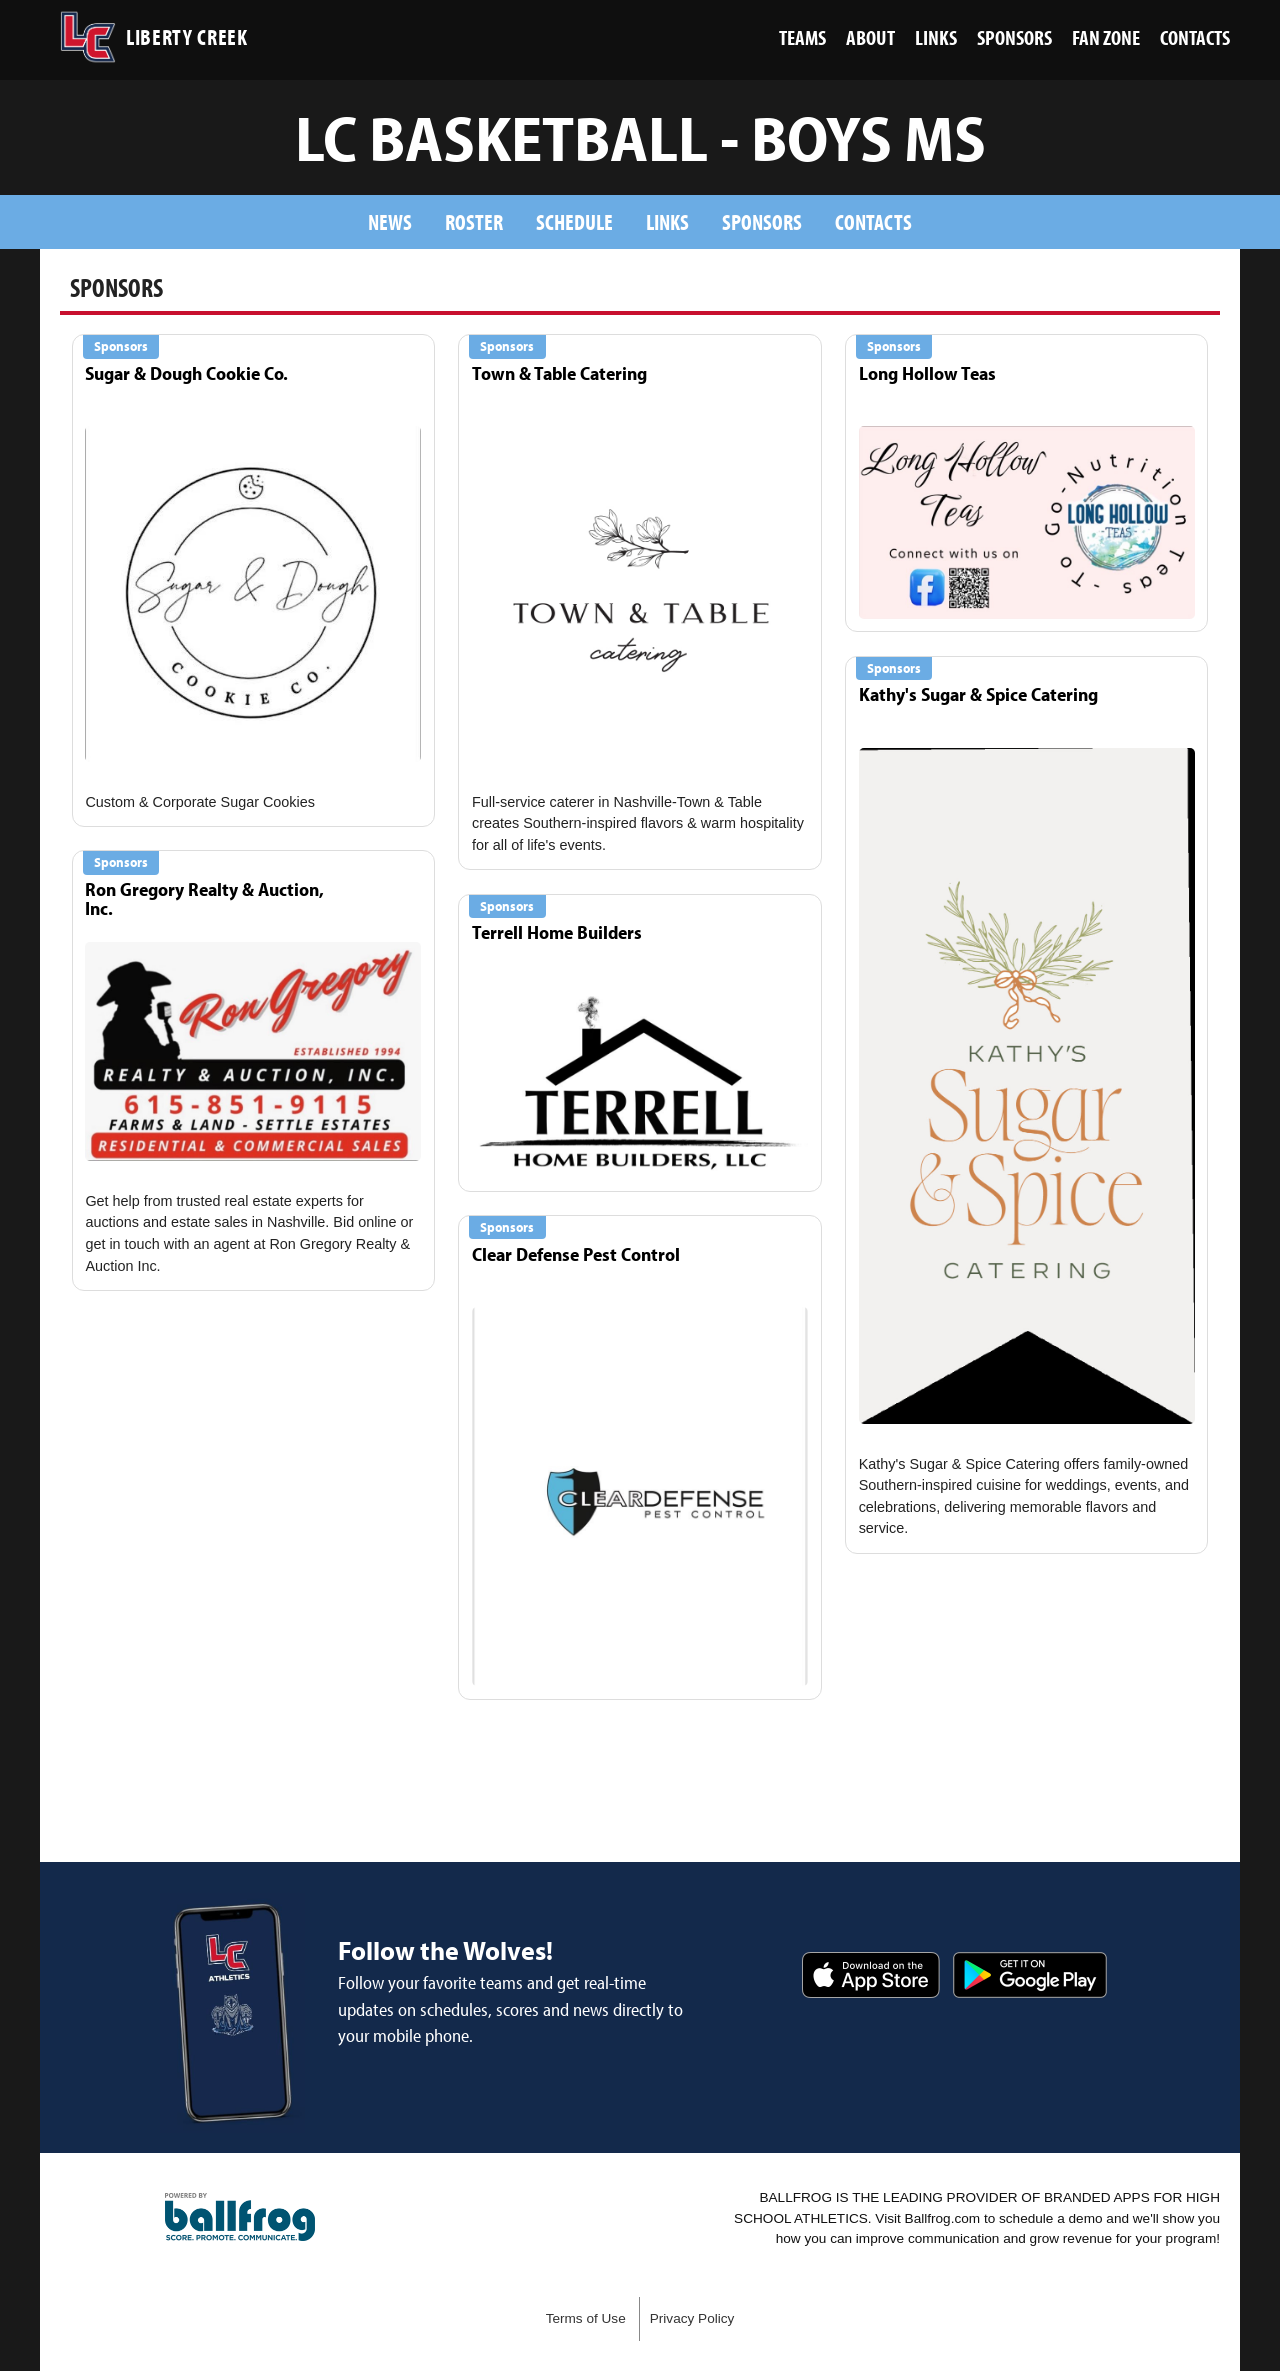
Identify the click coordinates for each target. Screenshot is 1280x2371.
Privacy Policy (692, 2318)
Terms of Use (586, 2318)
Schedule (574, 221)
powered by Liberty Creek (240, 2217)
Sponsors (762, 221)
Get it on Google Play (1030, 1975)
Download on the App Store (871, 1975)
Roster (474, 221)
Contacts (873, 221)
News (390, 221)
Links (667, 221)
